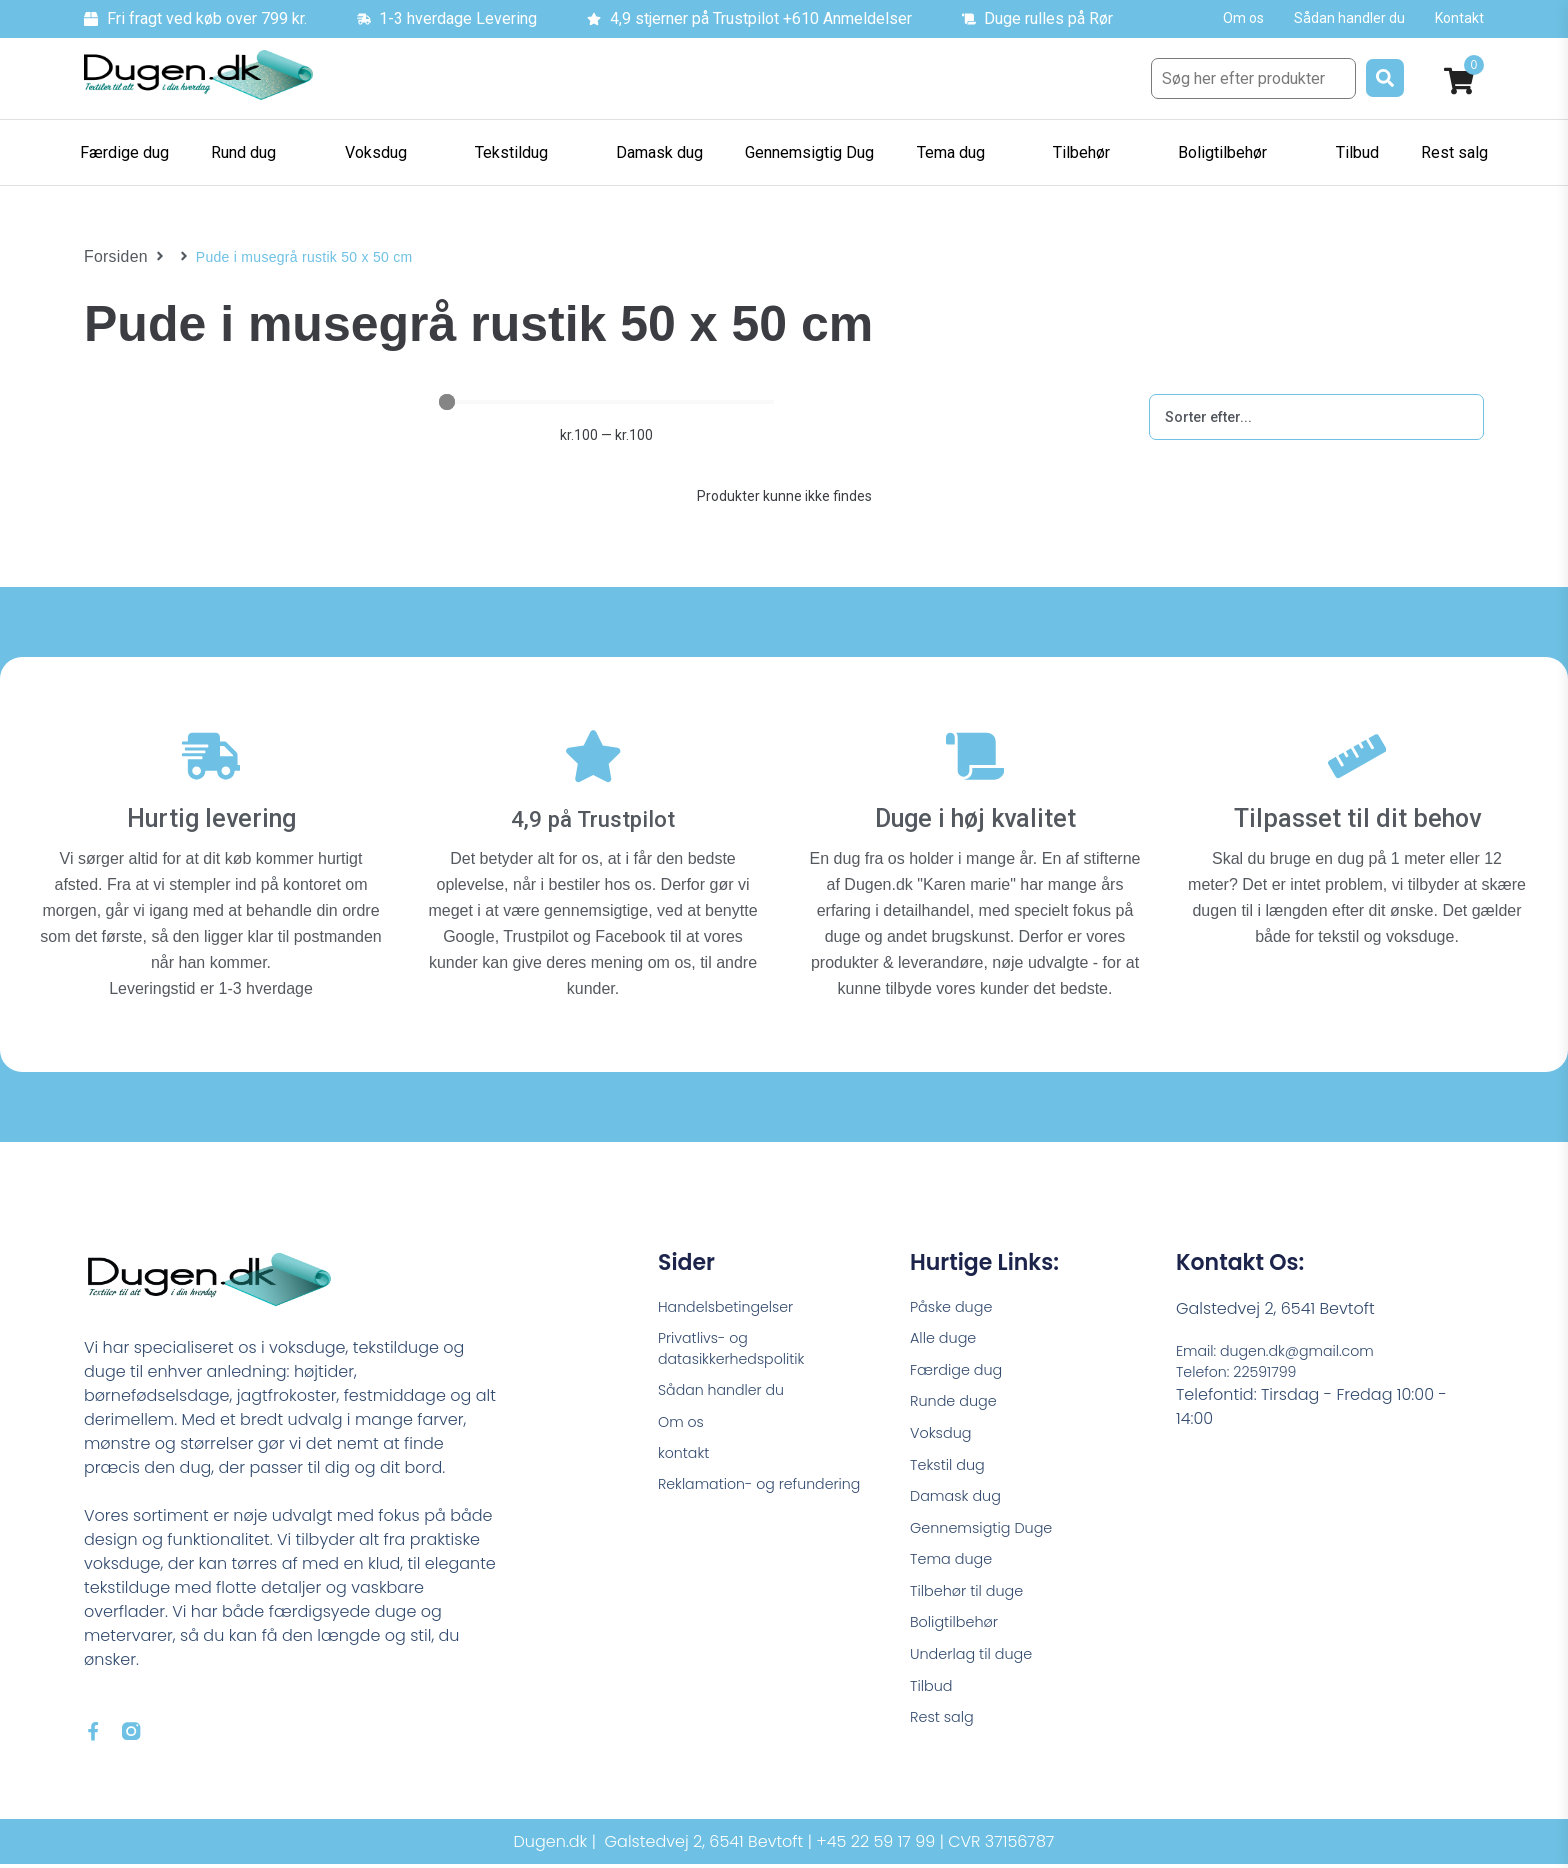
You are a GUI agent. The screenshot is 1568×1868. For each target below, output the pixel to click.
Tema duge (956, 1561)
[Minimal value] (606, 402)
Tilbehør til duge (973, 1595)
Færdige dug (961, 1357)
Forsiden (112, 257)
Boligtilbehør (959, 1629)
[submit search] (1385, 78)
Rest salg (945, 1731)
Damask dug (960, 1493)
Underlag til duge (978, 1663)
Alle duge (947, 1323)
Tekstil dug (951, 1459)
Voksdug (944, 1425)
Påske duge (956, 1289)
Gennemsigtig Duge (989, 1527)
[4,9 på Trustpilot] (593, 747)
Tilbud (933, 1697)
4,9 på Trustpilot (593, 799)
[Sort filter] (1316, 417)
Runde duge (958, 1391)
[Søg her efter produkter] (1253, 78)
